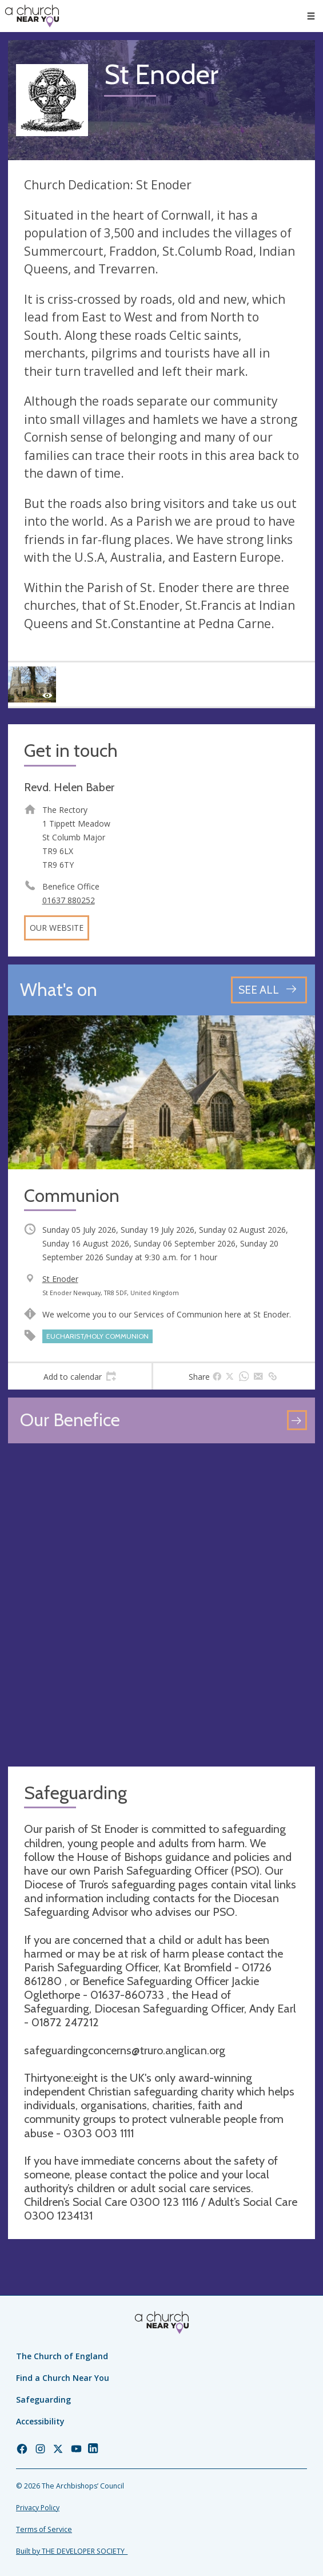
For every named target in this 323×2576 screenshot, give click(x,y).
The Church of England (62, 2356)
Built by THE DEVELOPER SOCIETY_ (71, 2551)
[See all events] (269, 990)
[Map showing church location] (161, 1605)
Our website (56, 927)
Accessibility (40, 2421)
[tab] (79, 1376)
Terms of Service (44, 2529)
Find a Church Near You (62, 2377)
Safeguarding (43, 2399)
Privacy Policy (37, 2508)
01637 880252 (68, 900)
